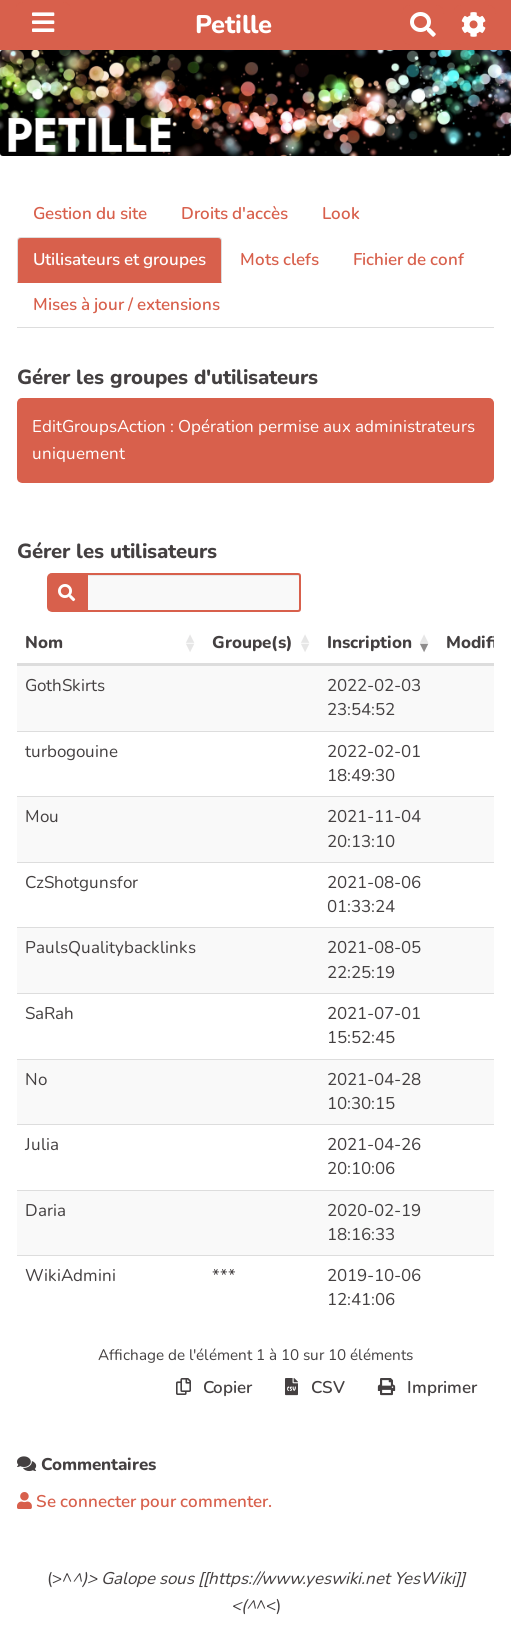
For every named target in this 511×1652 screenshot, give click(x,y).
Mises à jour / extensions (126, 304)
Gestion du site (90, 213)
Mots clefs (279, 259)
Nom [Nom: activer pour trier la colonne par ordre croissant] (44, 642)
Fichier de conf (408, 259)
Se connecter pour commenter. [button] (144, 1501)
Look (341, 213)
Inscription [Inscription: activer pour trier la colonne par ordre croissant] (369, 642)
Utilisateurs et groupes (119, 259)
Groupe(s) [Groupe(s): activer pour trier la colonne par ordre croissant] (252, 642)
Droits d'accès (234, 213)
